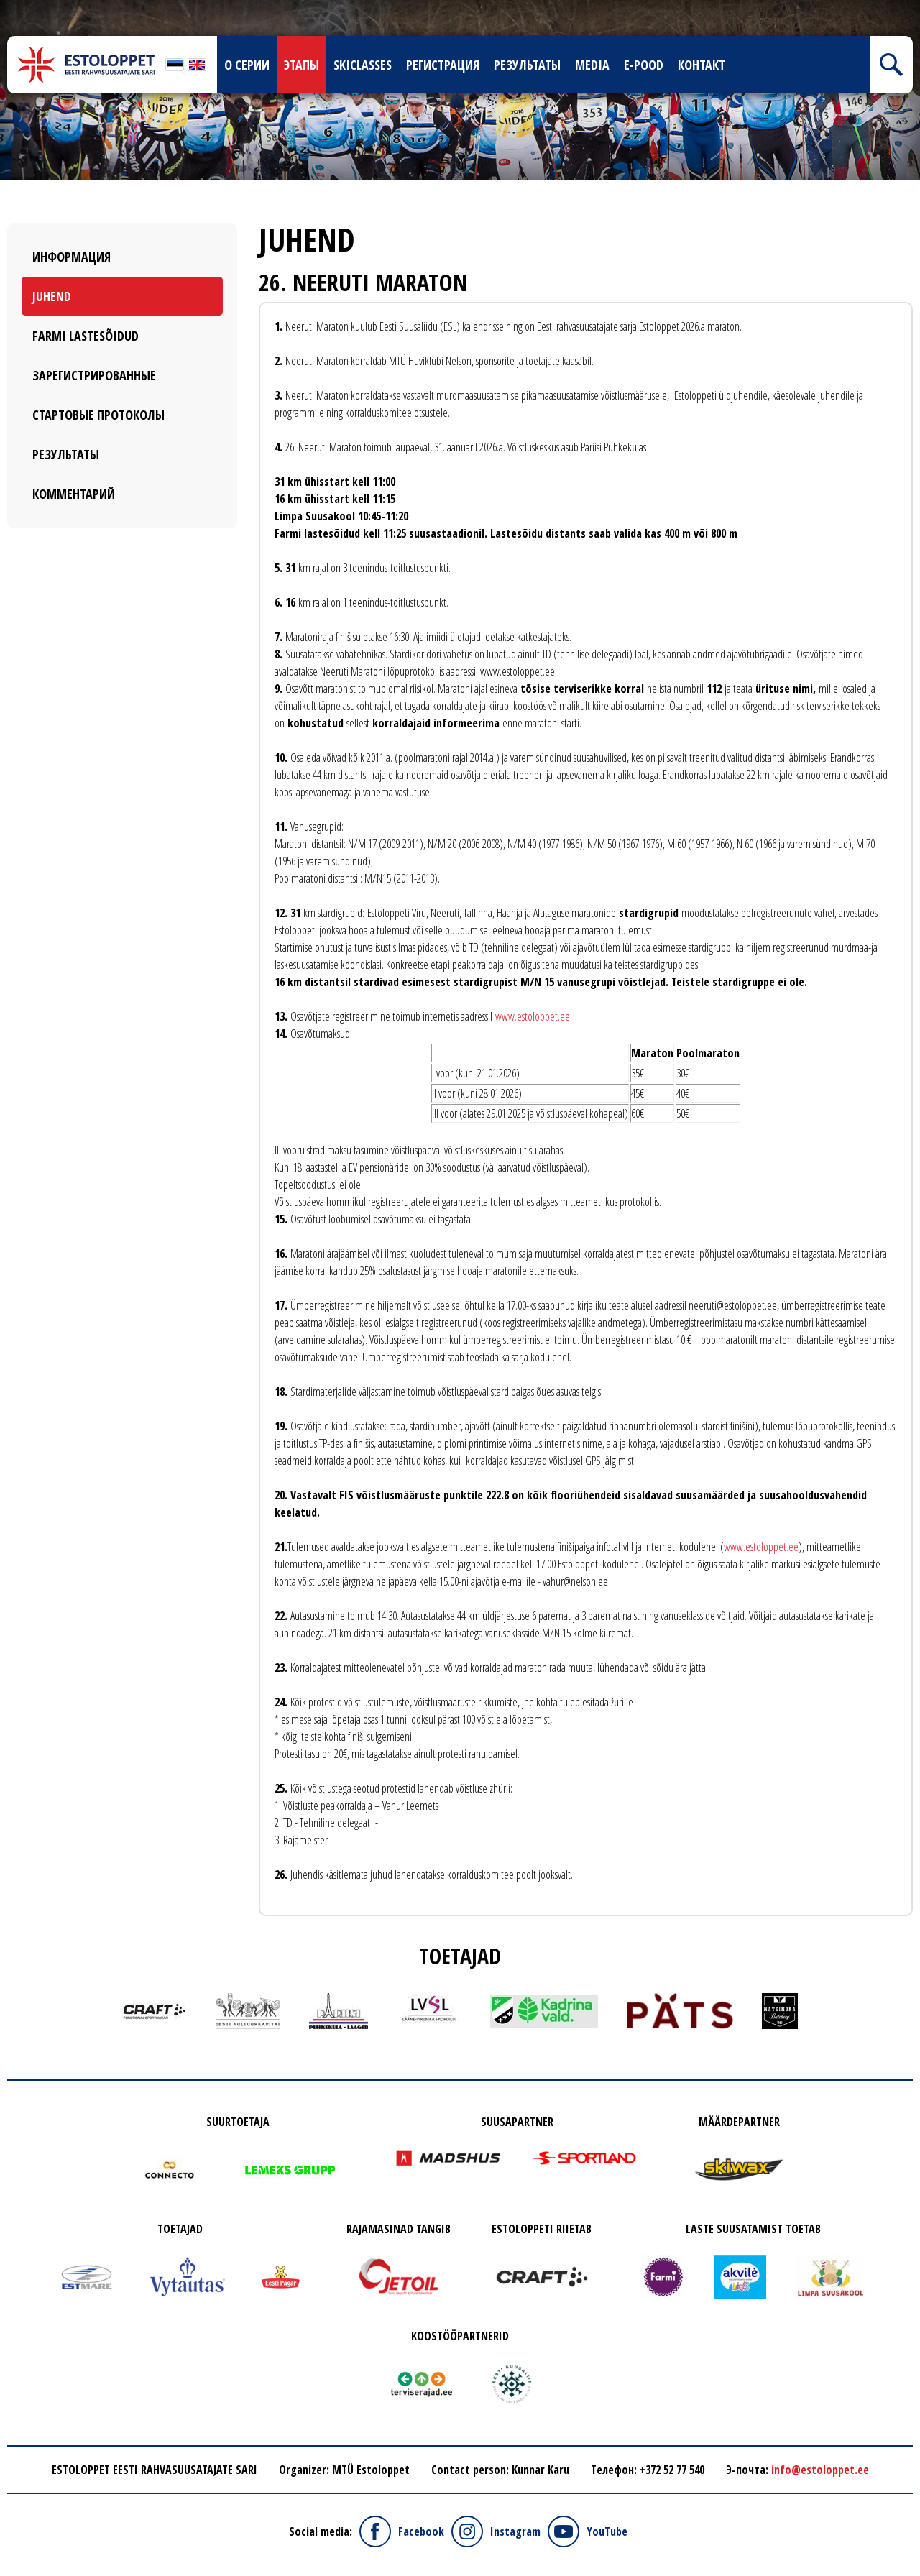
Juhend (51, 296)
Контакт (701, 64)
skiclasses (363, 64)
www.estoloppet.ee (532, 1016)
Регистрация (442, 64)
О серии (247, 64)
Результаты (527, 64)
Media (592, 64)
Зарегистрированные (94, 375)
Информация (71, 256)
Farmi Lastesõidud (85, 335)
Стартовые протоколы (98, 414)
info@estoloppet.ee (820, 2470)
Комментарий (73, 493)
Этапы (301, 64)
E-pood (643, 64)
